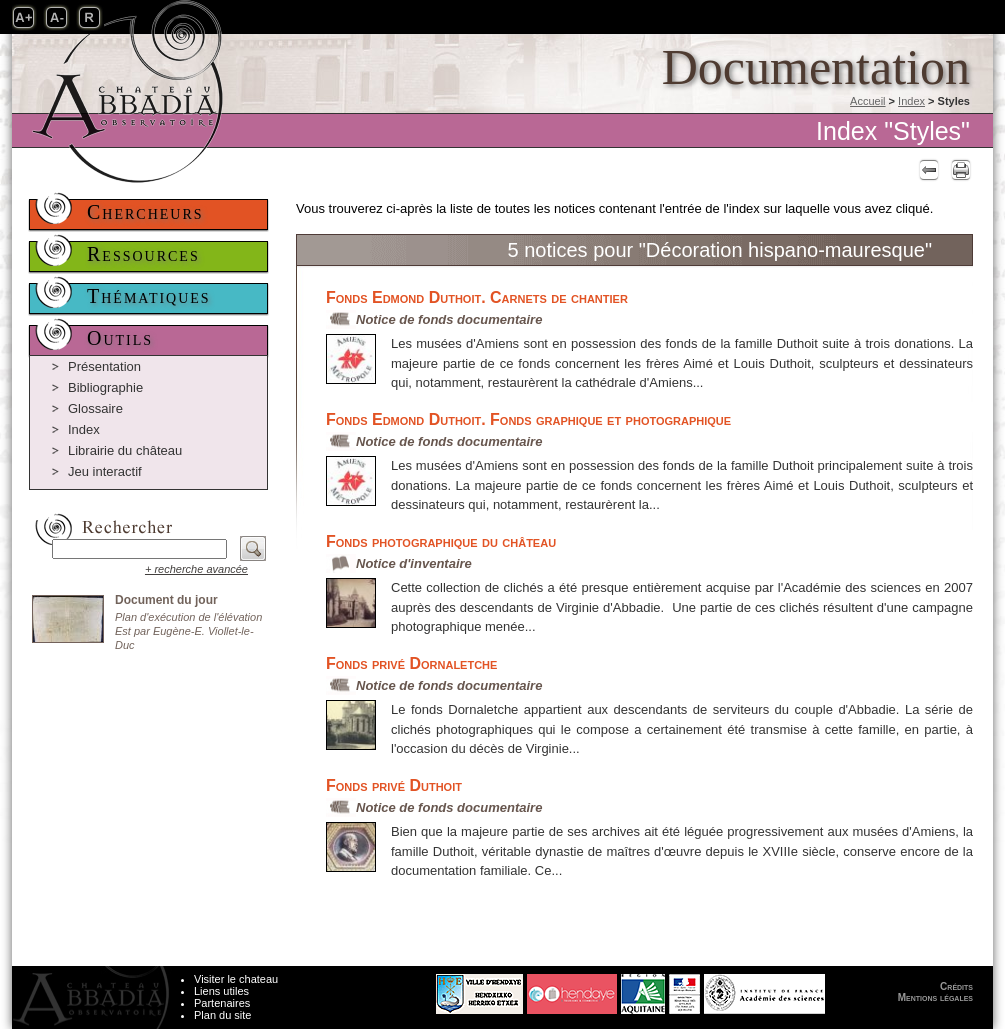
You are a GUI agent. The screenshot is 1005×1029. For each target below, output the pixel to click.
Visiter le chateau (236, 979)
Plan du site (222, 1015)
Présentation (104, 366)
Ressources (143, 254)
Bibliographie (105, 387)
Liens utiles (221, 991)
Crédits (956, 986)
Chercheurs (145, 212)
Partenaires (222, 1003)
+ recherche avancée (196, 569)
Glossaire (95, 408)
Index (911, 101)
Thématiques (149, 296)
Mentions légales (935, 997)
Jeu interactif (105, 471)
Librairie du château (125, 450)
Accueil (867, 101)
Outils (120, 338)
